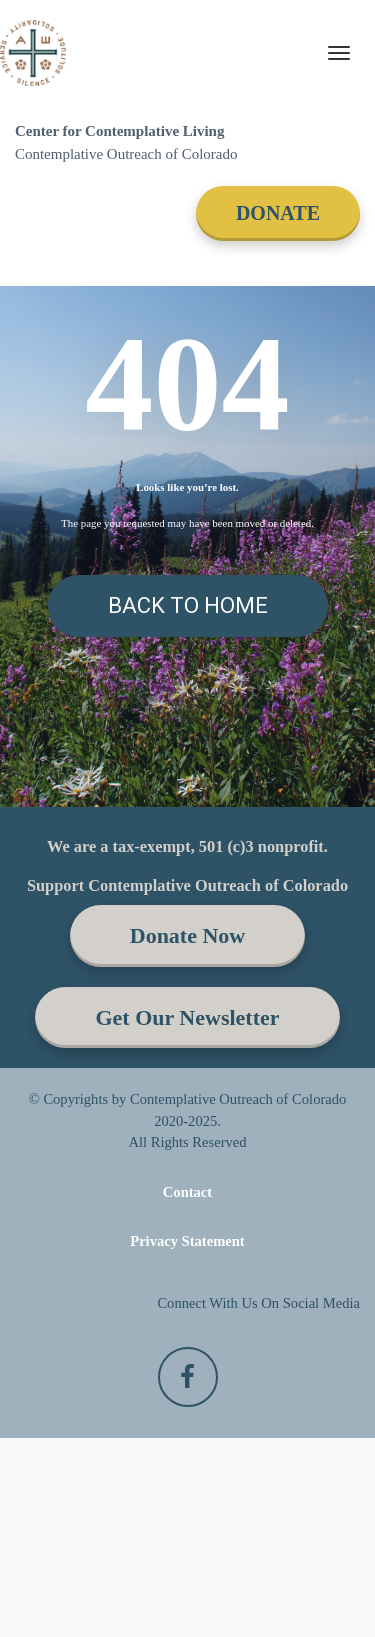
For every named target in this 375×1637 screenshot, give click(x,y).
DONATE (278, 213)
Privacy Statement (187, 1440)
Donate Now (188, 1135)
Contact (187, 1391)
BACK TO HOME (188, 605)
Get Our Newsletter (187, 1216)
